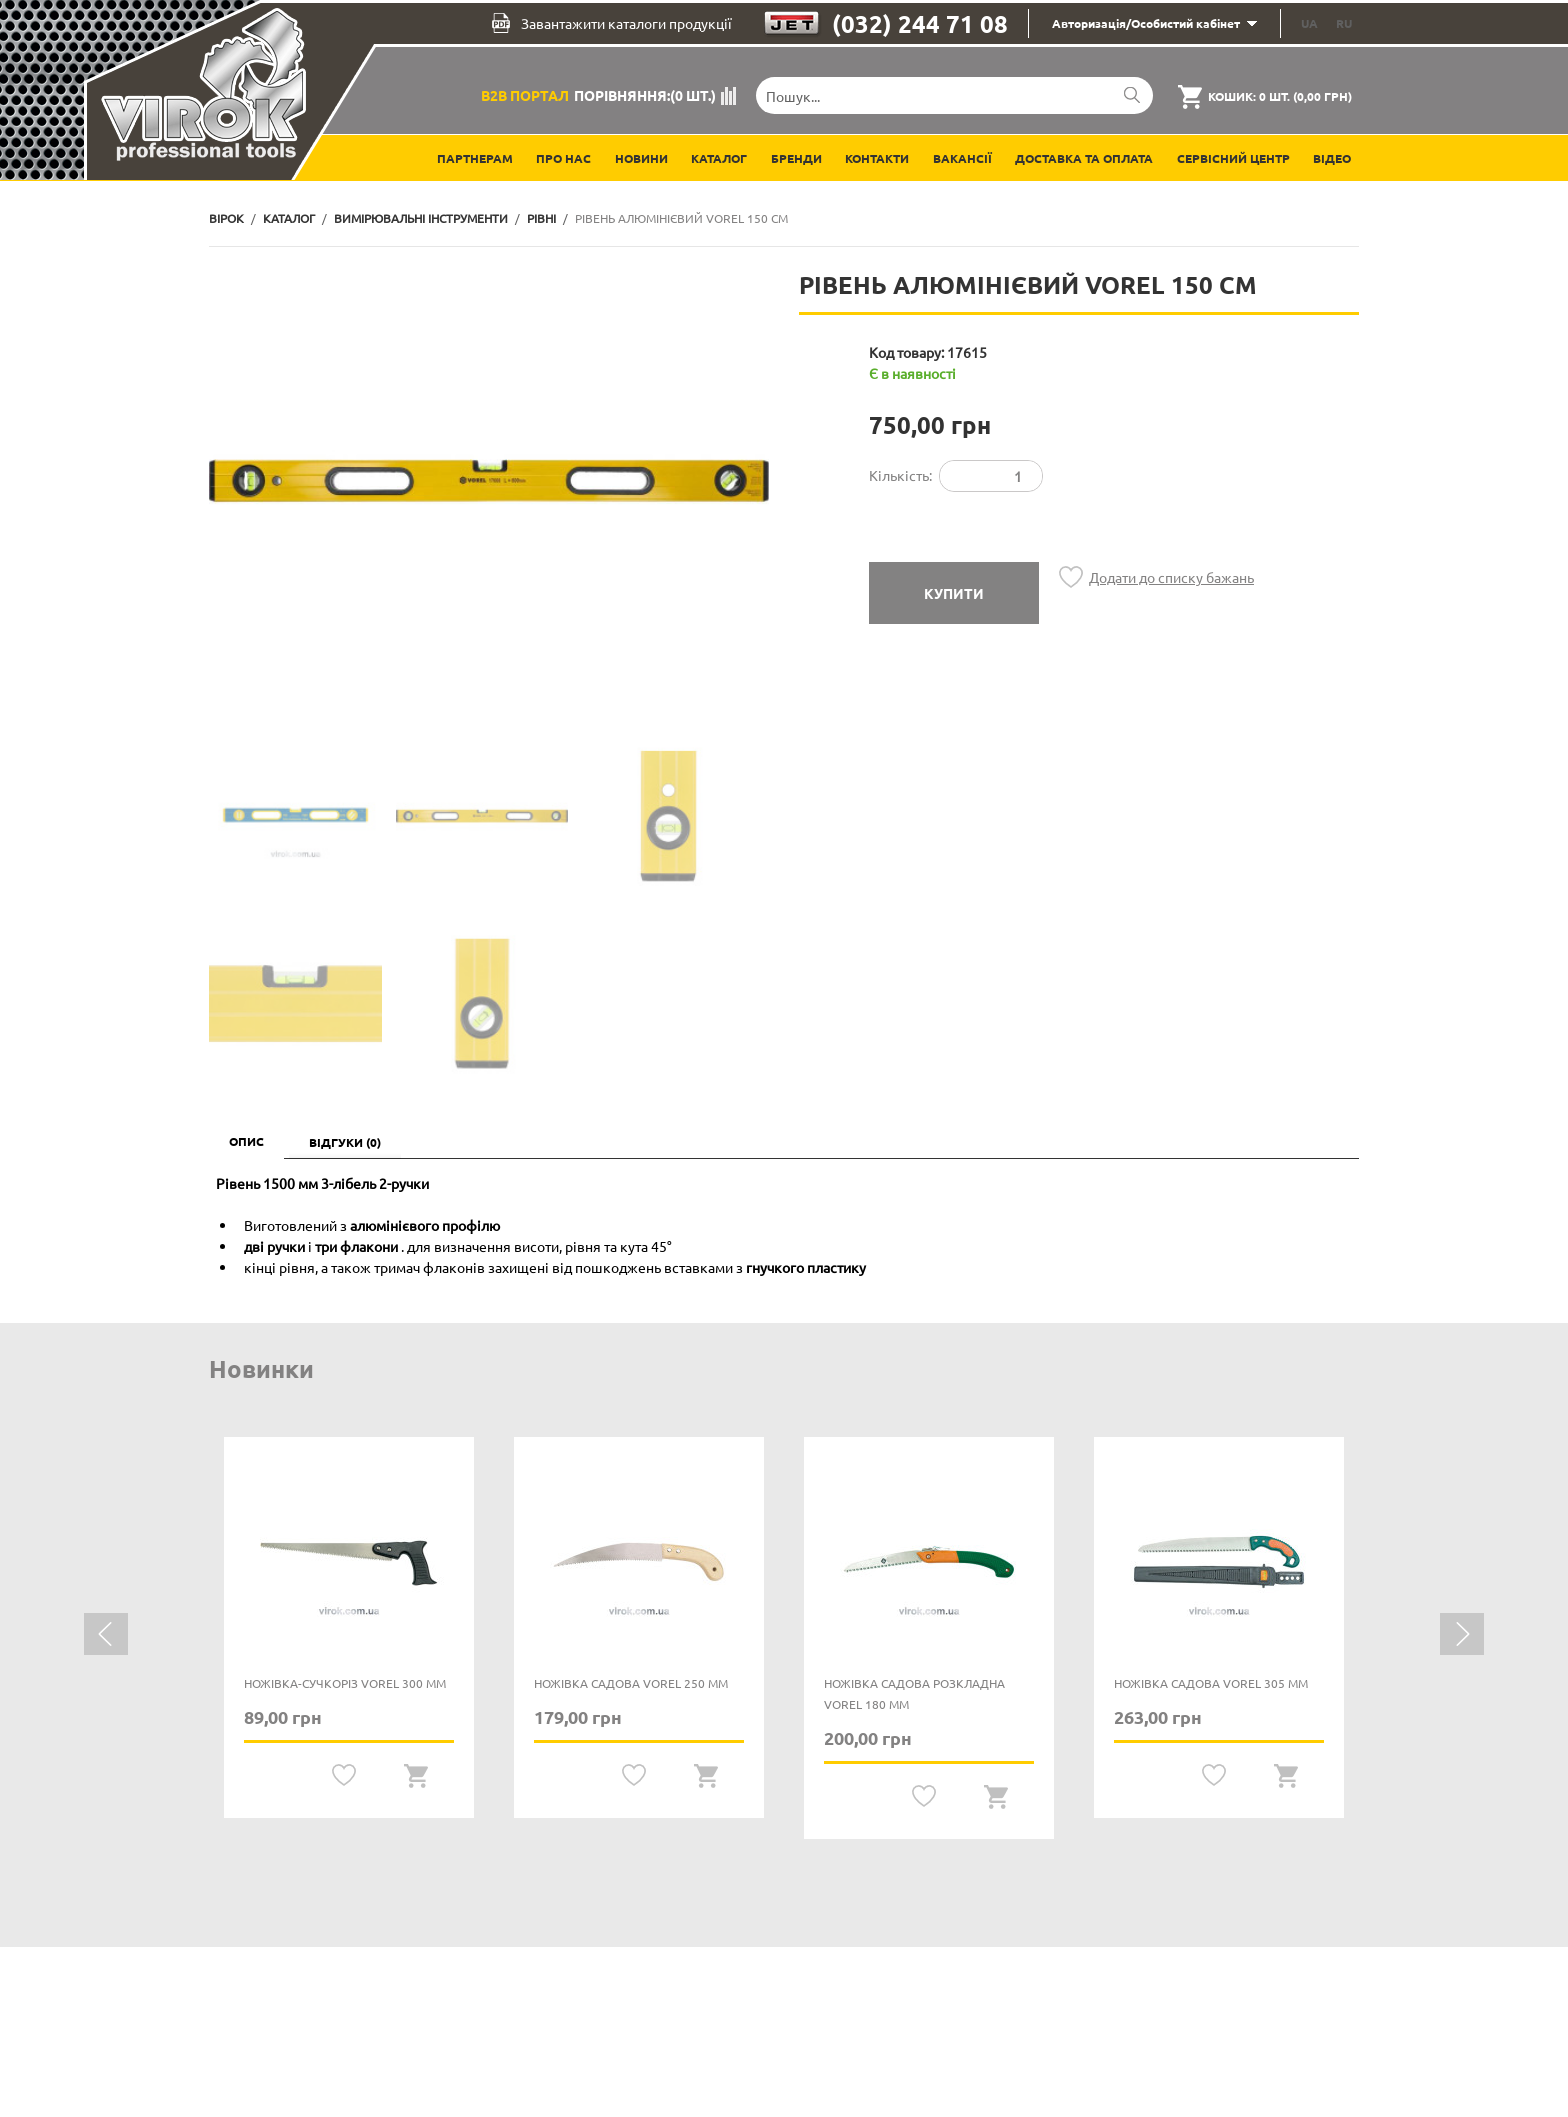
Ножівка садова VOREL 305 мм (1211, 1683)
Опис (246, 1141)
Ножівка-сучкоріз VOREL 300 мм (345, 1683)
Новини (641, 158)
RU (1344, 23)
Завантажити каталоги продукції (611, 23)
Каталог (719, 158)
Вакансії (962, 158)
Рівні (541, 218)
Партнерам (475, 158)
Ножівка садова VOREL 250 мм (631, 1683)
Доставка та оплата (1084, 158)
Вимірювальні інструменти (421, 218)
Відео (1332, 158)
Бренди (796, 158)
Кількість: (900, 475)
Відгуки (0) (345, 1142)
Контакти (877, 158)
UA (1309, 23)
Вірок (226, 218)
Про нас (563, 158)
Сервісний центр (1233, 158)
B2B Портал (525, 95)
